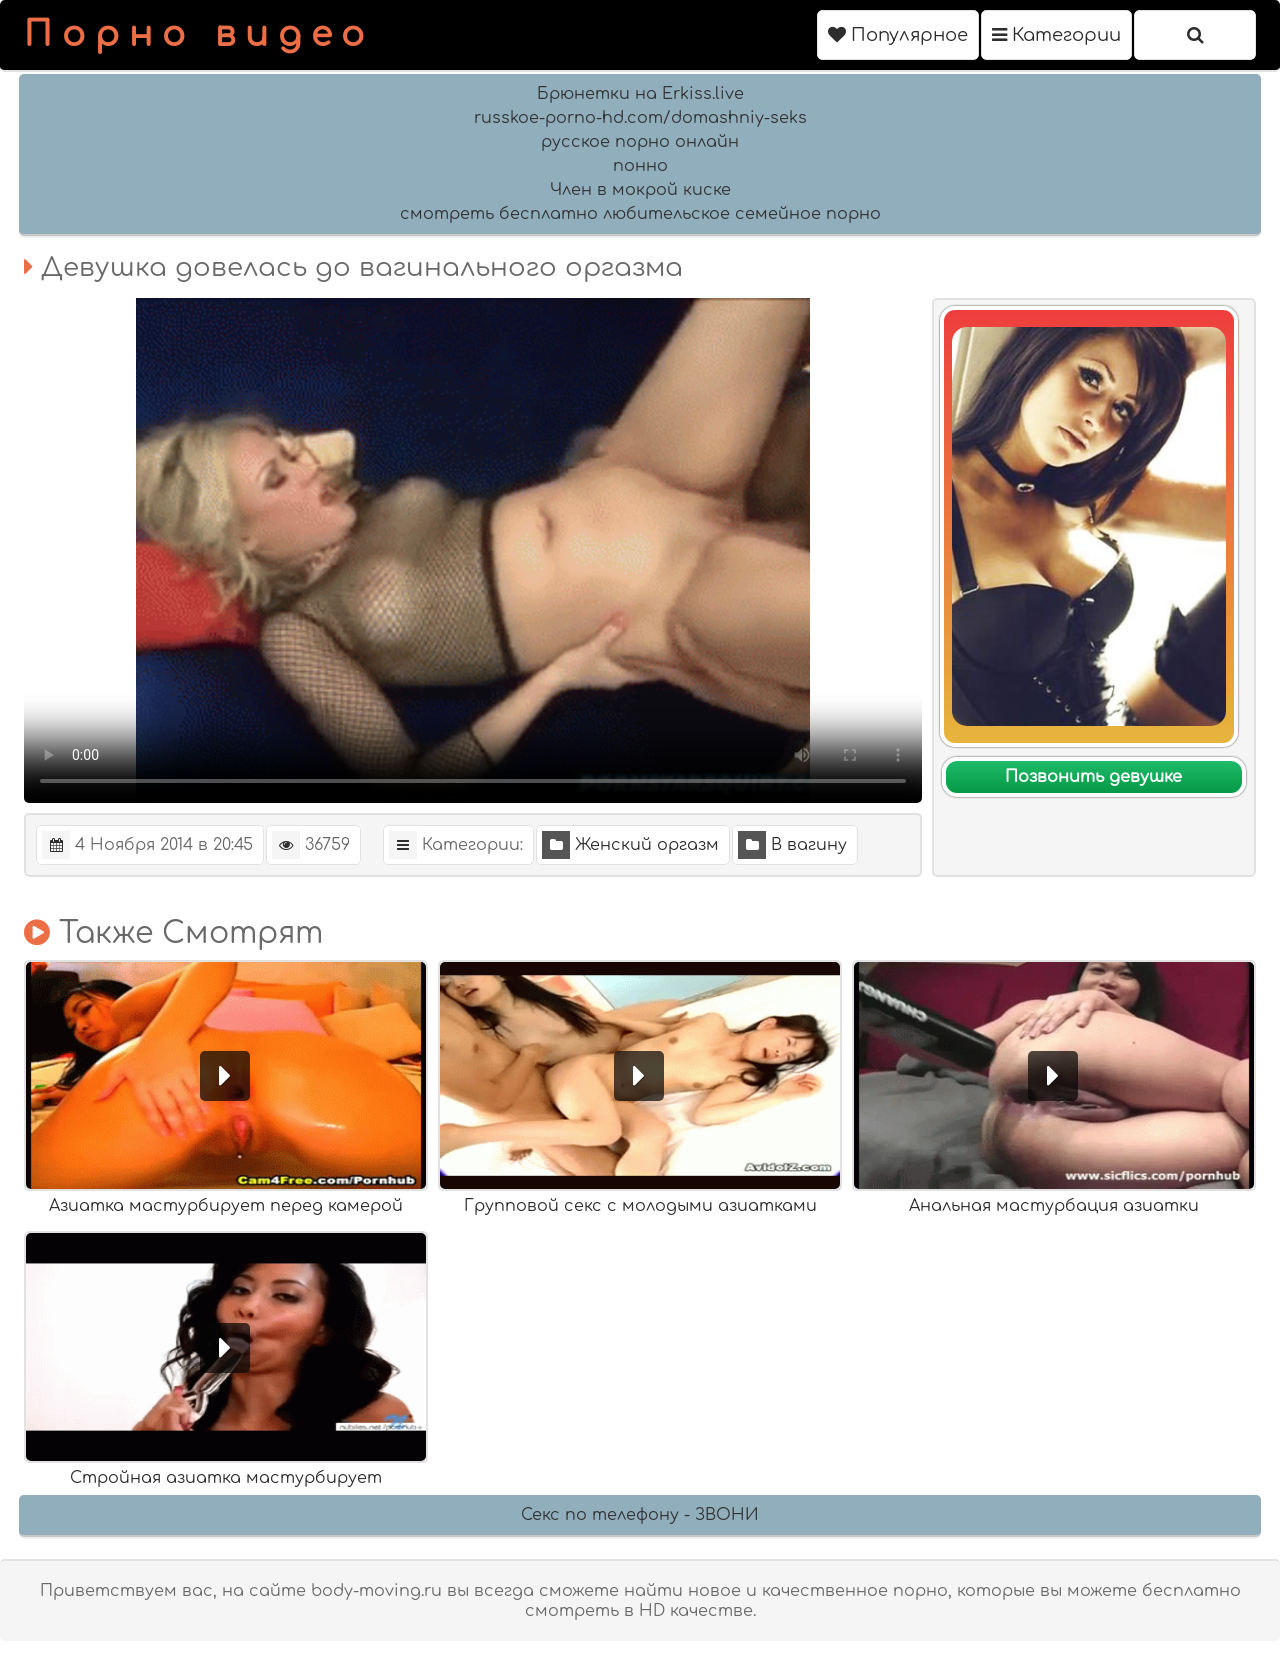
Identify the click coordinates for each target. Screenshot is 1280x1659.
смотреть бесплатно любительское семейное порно (640, 214)
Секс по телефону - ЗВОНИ (640, 1515)
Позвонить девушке (1093, 777)
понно (640, 166)
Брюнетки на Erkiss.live (640, 94)
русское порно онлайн (640, 142)
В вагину (792, 845)
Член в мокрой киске (640, 190)
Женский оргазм (630, 845)
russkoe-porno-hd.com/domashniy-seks (640, 118)
